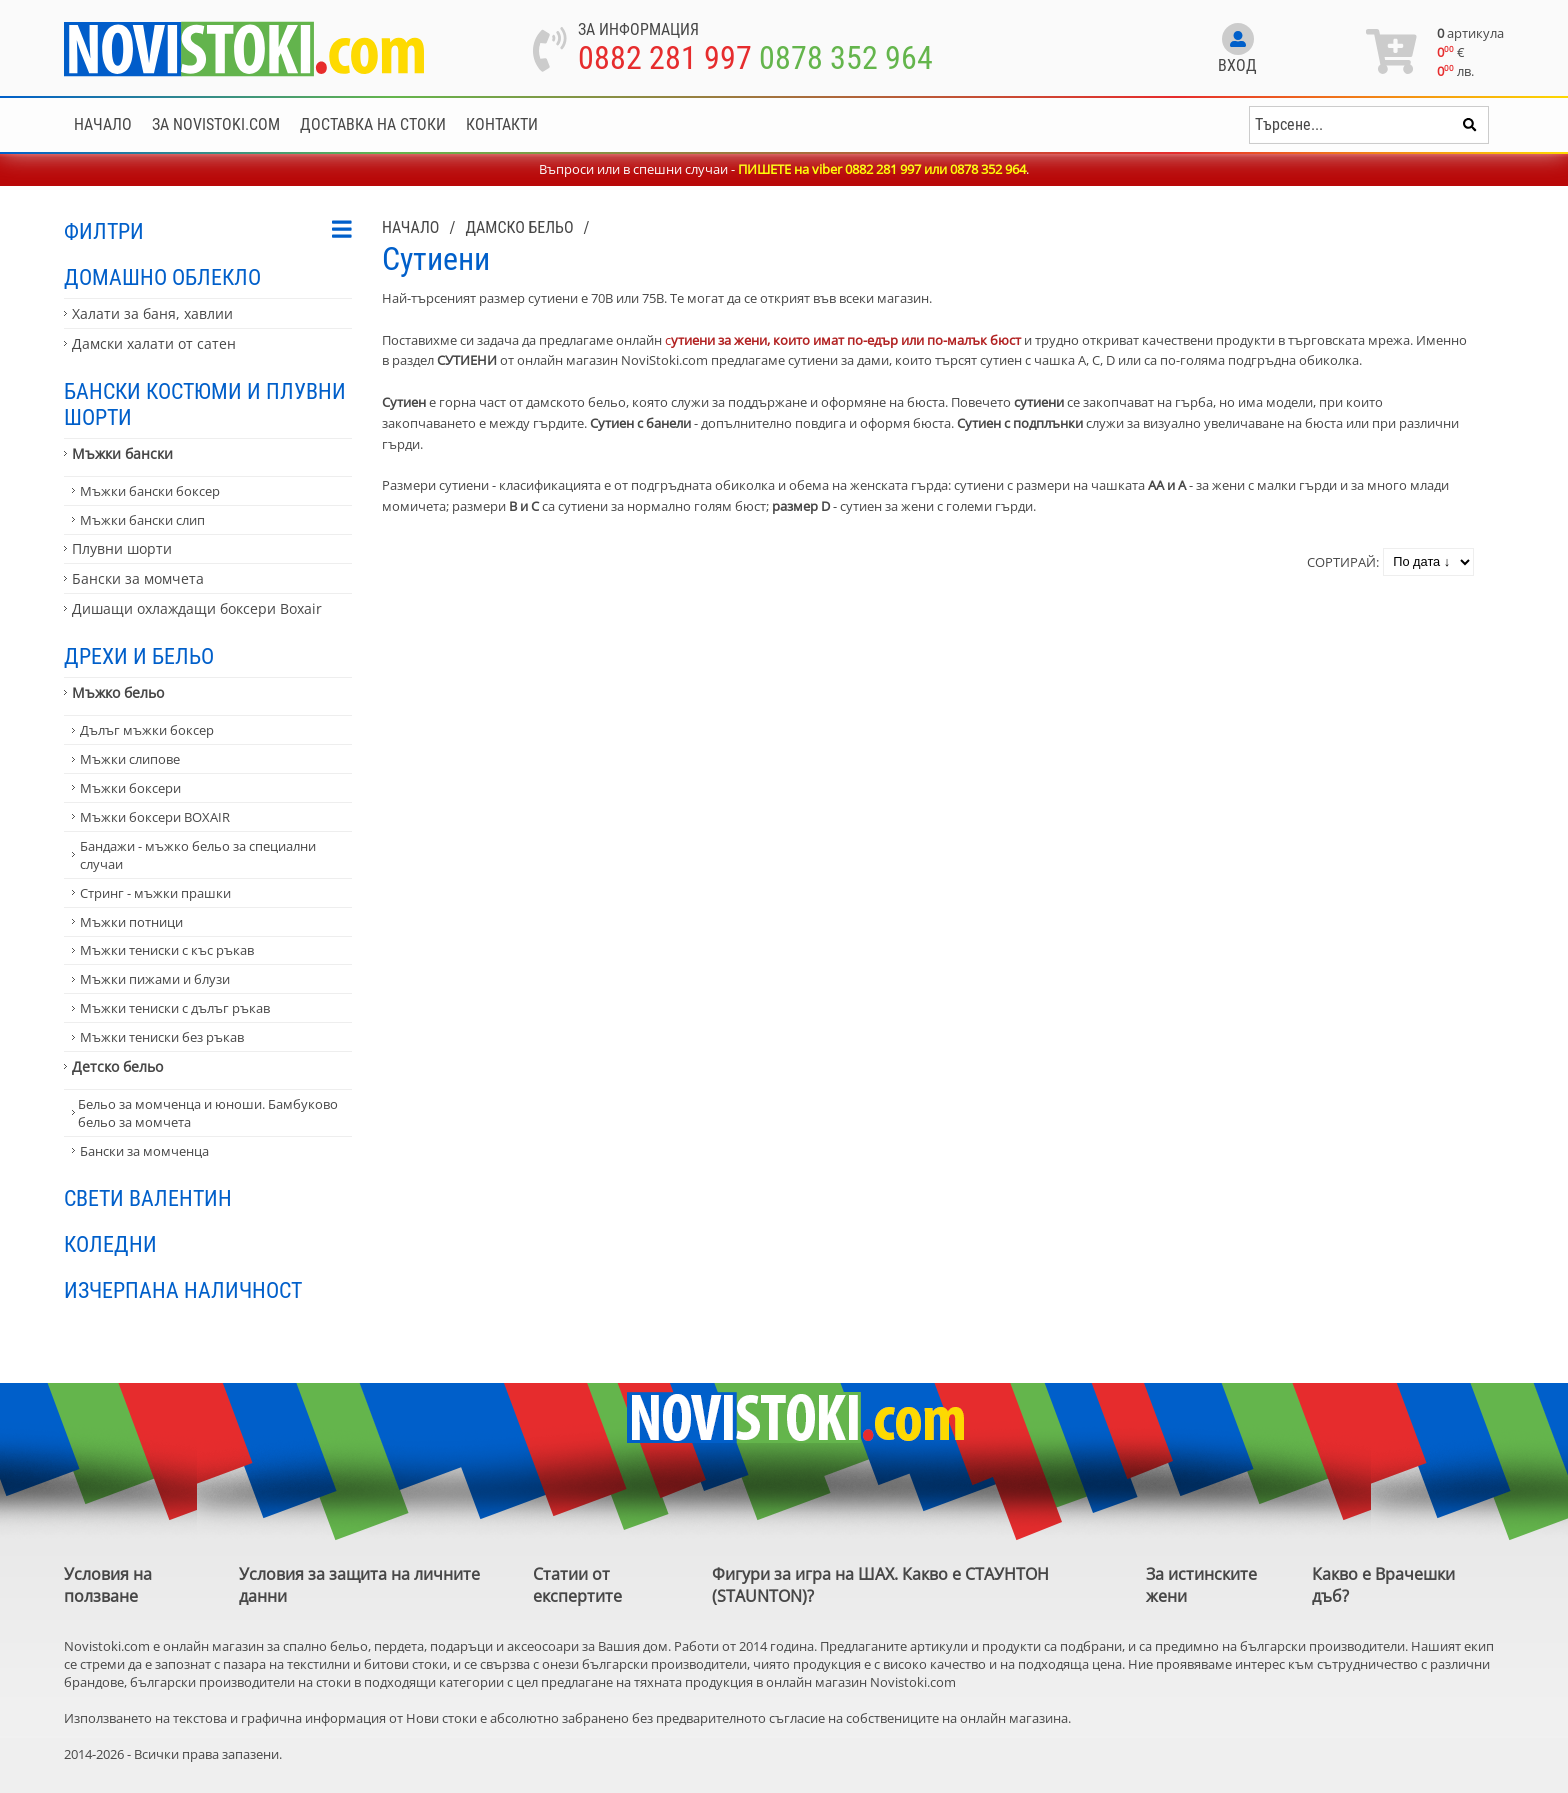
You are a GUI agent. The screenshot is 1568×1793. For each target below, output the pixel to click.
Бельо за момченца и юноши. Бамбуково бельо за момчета (208, 1113)
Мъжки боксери (130, 788)
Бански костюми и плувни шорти (205, 404)
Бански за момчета (138, 578)
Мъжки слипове (130, 759)
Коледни (110, 1244)
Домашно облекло (162, 277)
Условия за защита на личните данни (359, 1585)
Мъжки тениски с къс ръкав (167, 950)
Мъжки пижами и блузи (155, 979)
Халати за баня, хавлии (152, 313)
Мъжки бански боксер (150, 491)
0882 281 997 (665, 58)
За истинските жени (1201, 1585)
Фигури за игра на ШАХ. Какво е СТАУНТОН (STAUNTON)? (880, 1585)
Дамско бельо (519, 227)
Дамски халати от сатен (154, 343)
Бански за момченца (144, 1151)
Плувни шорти (122, 548)
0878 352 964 (846, 58)
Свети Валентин (148, 1198)
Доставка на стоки (373, 124)
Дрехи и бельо (139, 656)
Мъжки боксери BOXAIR (155, 817)
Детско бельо (117, 1066)
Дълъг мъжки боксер (147, 730)
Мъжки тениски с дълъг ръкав (175, 1008)
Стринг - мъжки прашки (155, 893)
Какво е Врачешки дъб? (1383, 1585)
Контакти (502, 124)
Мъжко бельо (118, 692)
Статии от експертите (577, 1585)
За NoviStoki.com (216, 124)
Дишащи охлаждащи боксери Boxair (197, 608)
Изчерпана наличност (183, 1290)
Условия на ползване (108, 1585)
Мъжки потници (131, 922)
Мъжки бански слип (142, 520)
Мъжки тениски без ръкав (162, 1037)
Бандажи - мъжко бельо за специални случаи (198, 855)
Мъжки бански (122, 453)
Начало (103, 124)
